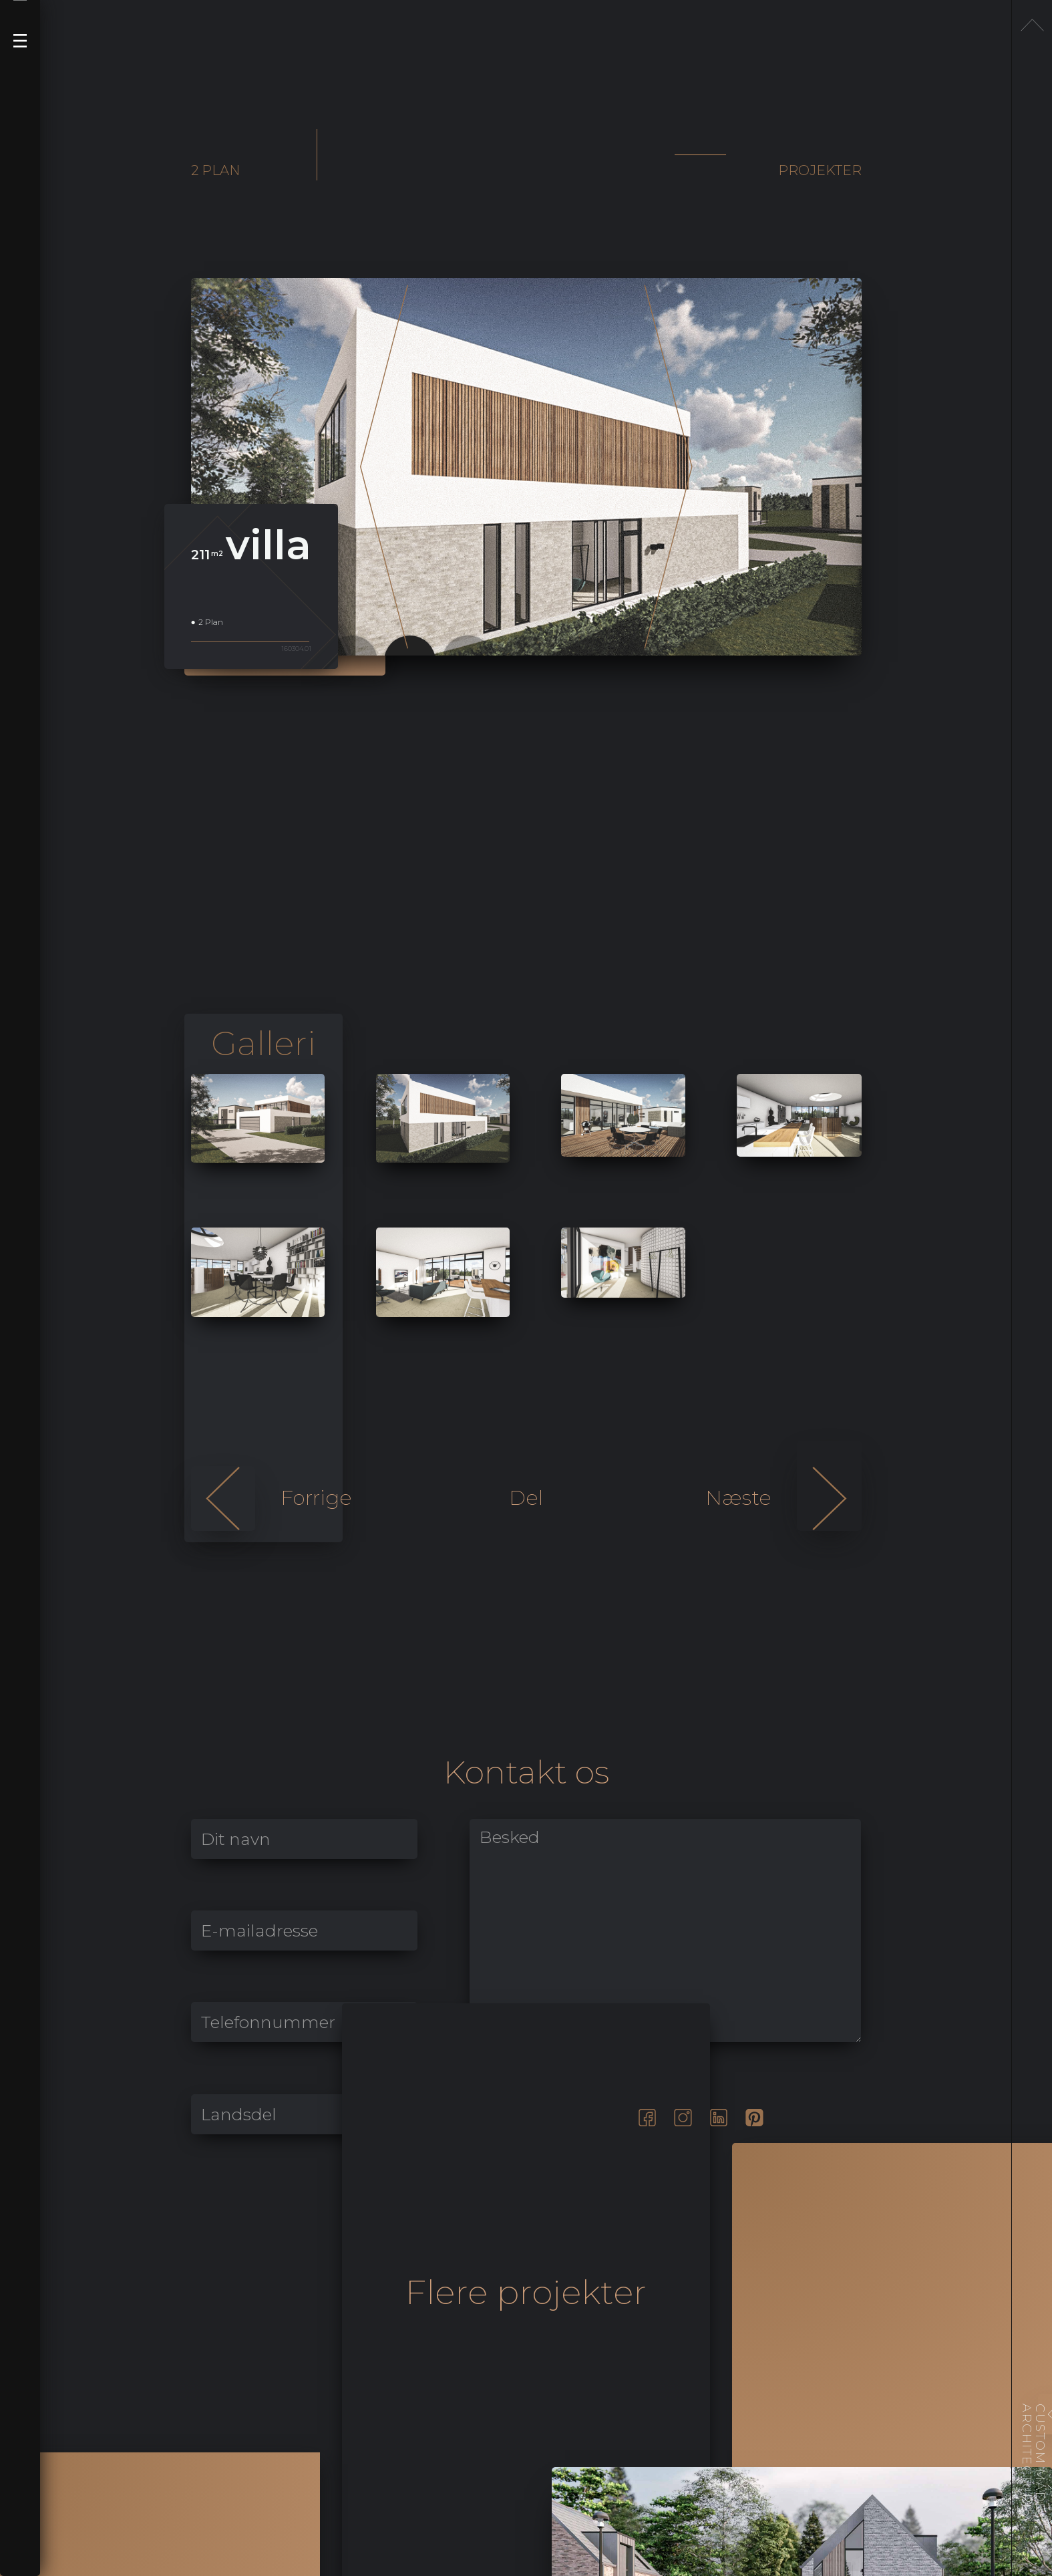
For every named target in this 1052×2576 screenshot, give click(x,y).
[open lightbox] (258, 1118)
